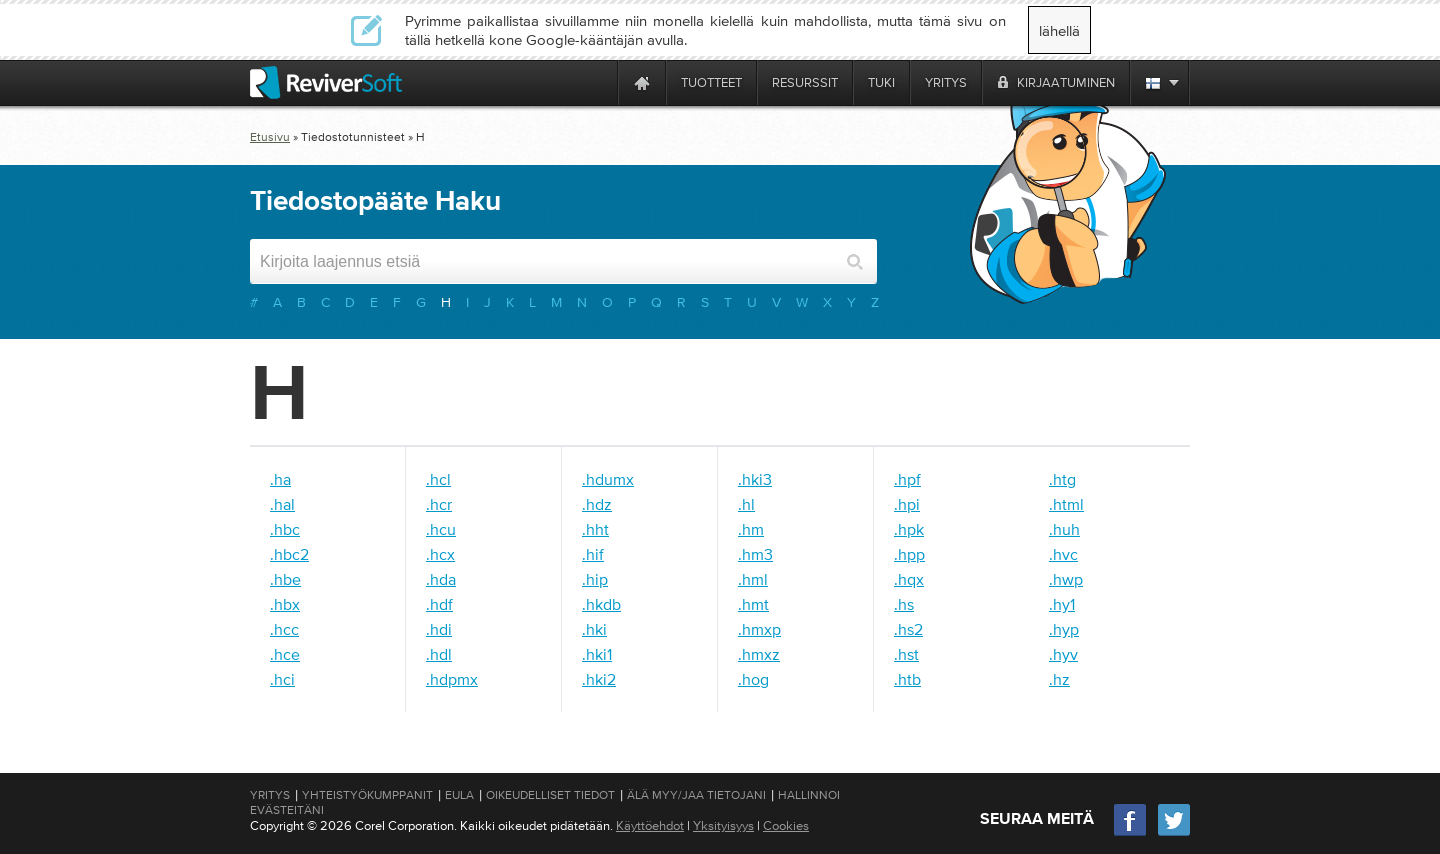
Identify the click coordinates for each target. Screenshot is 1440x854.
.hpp (909, 554)
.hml (753, 579)
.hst (906, 654)
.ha (280, 479)
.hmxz (759, 654)
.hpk (909, 529)
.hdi (439, 629)
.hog (753, 679)
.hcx (440, 554)
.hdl (439, 654)
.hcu (441, 529)
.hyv (1063, 654)
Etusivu (270, 137)
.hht (595, 529)
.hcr (439, 504)
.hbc (285, 529)
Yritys (270, 795)
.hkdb (601, 604)
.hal (282, 504)
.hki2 (599, 679)
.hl (746, 504)
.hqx (909, 579)
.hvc (1063, 554)
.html (1066, 504)
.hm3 (755, 554)
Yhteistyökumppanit (367, 795)
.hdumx (608, 479)
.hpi (907, 504)
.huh (1064, 529)
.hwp (1066, 579)
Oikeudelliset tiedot (550, 795)
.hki (594, 629)
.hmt (753, 604)
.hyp (1064, 629)
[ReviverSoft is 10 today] (598, 82)
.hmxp (759, 629)
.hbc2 (289, 554)
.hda (441, 579)
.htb (907, 679)
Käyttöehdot (650, 825)
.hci (282, 679)
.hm (751, 529)
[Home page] (642, 82)
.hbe (285, 579)
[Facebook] (1131, 833)
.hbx (285, 604)
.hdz (597, 504)
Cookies (786, 825)
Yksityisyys (723, 825)
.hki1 (597, 654)
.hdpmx (452, 679)
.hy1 (1062, 604)
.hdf (439, 604)
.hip (595, 579)
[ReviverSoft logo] (326, 82)
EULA (459, 795)
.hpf (907, 479)
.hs (904, 604)
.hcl (438, 479)
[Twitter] (1174, 833)
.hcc (284, 629)
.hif (593, 554)
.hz (1059, 679)
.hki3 (755, 479)
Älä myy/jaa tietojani (696, 795)
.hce (285, 654)
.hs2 (908, 629)
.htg (1062, 479)
